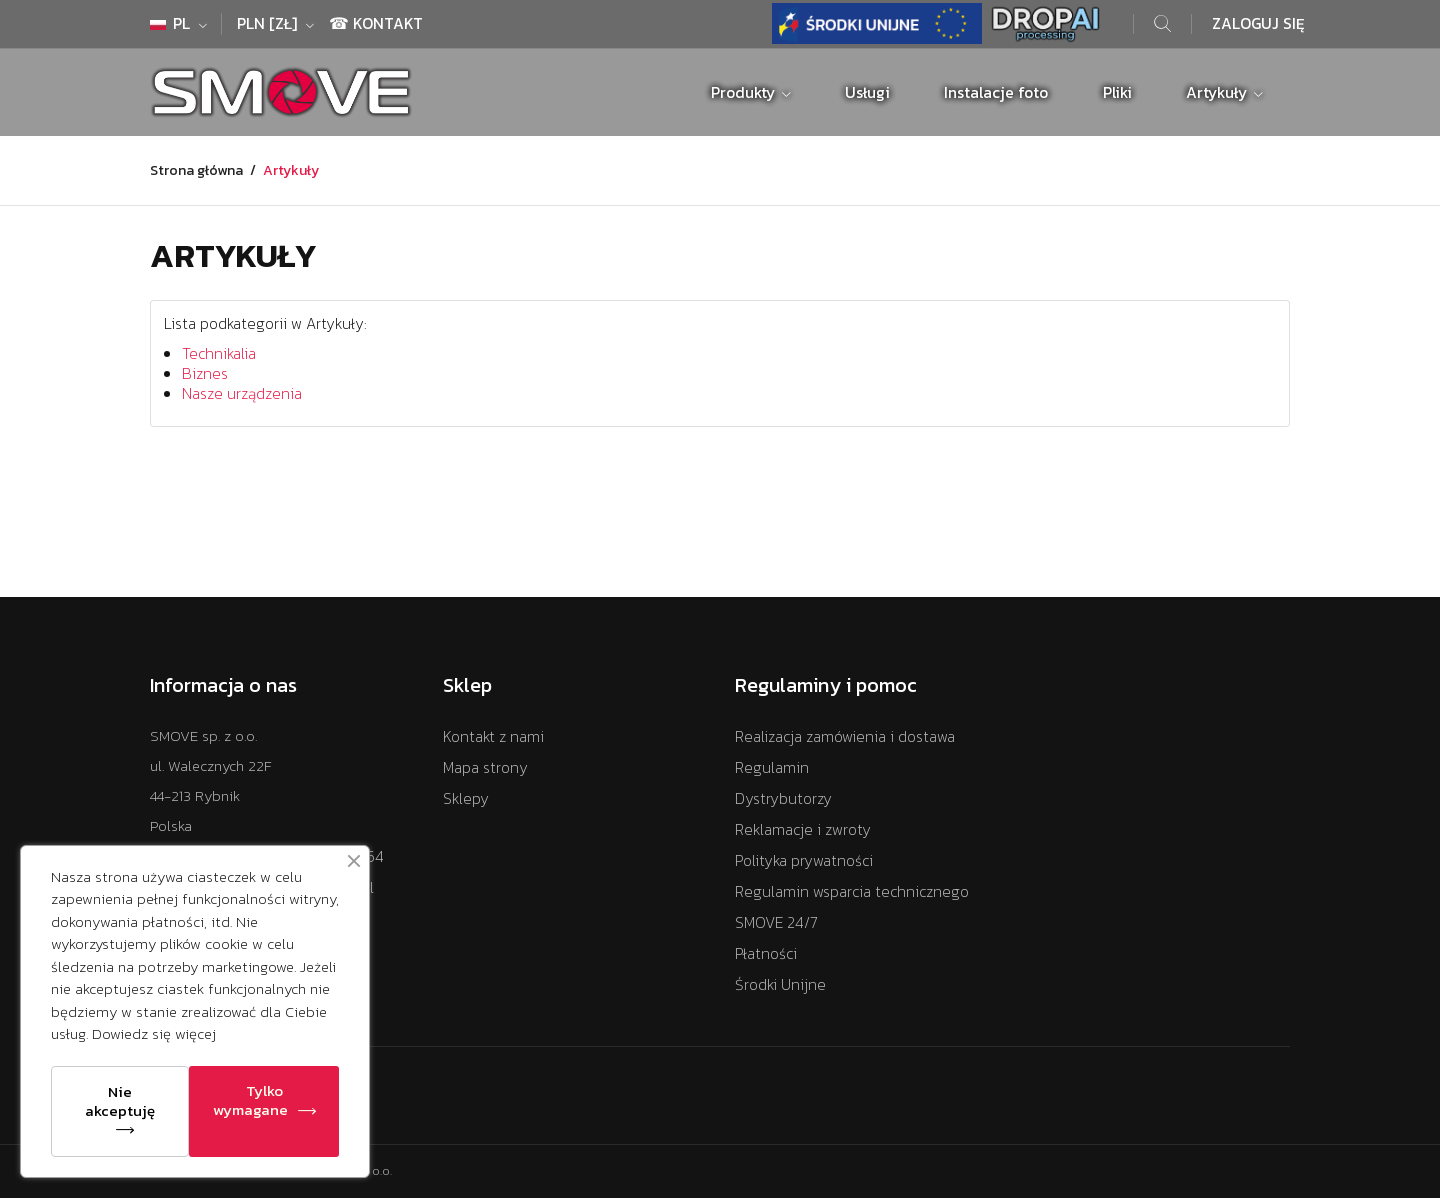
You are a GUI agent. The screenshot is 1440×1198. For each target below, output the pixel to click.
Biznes (205, 373)
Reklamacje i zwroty (803, 829)
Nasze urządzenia (242, 393)
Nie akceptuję (120, 1101)
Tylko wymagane (250, 1100)
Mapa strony (485, 767)
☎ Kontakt (376, 23)
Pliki (1117, 92)
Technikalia (219, 353)
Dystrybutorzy (783, 798)
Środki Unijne (780, 984)
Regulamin (772, 767)
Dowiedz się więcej (154, 1033)
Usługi (867, 92)
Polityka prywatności (804, 860)
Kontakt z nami (493, 736)
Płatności (766, 953)
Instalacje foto (996, 92)
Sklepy (466, 798)
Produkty (745, 92)
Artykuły (1218, 92)
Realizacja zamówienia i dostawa (845, 736)
